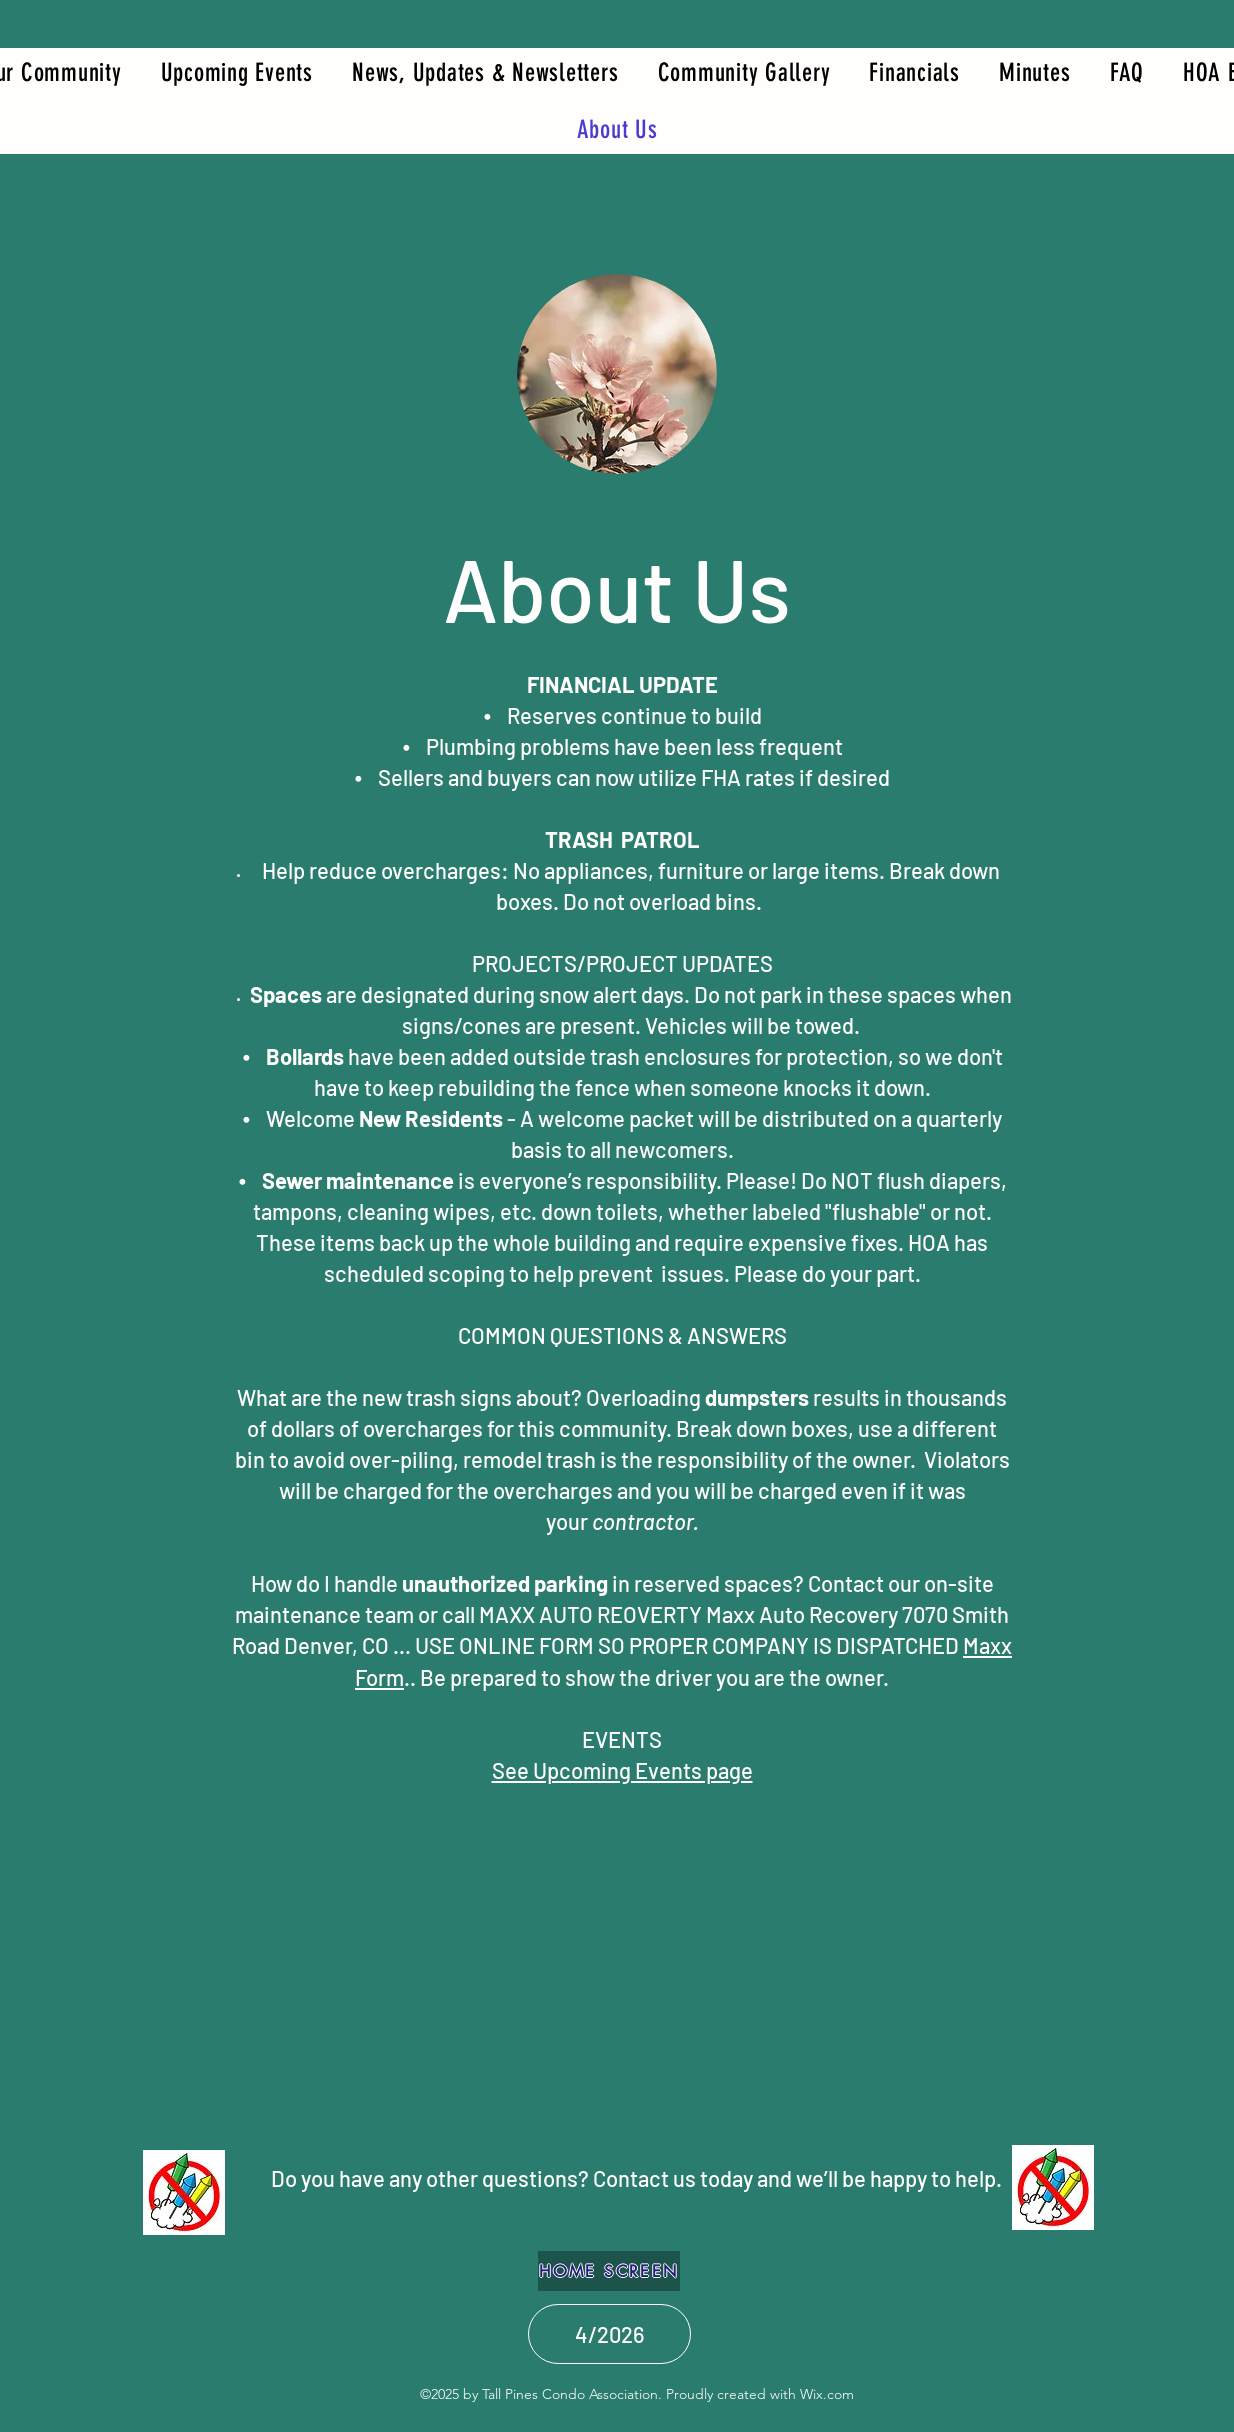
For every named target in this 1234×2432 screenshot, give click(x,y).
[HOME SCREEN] (609, 2271)
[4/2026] (609, 2334)
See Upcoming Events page (622, 1770)
